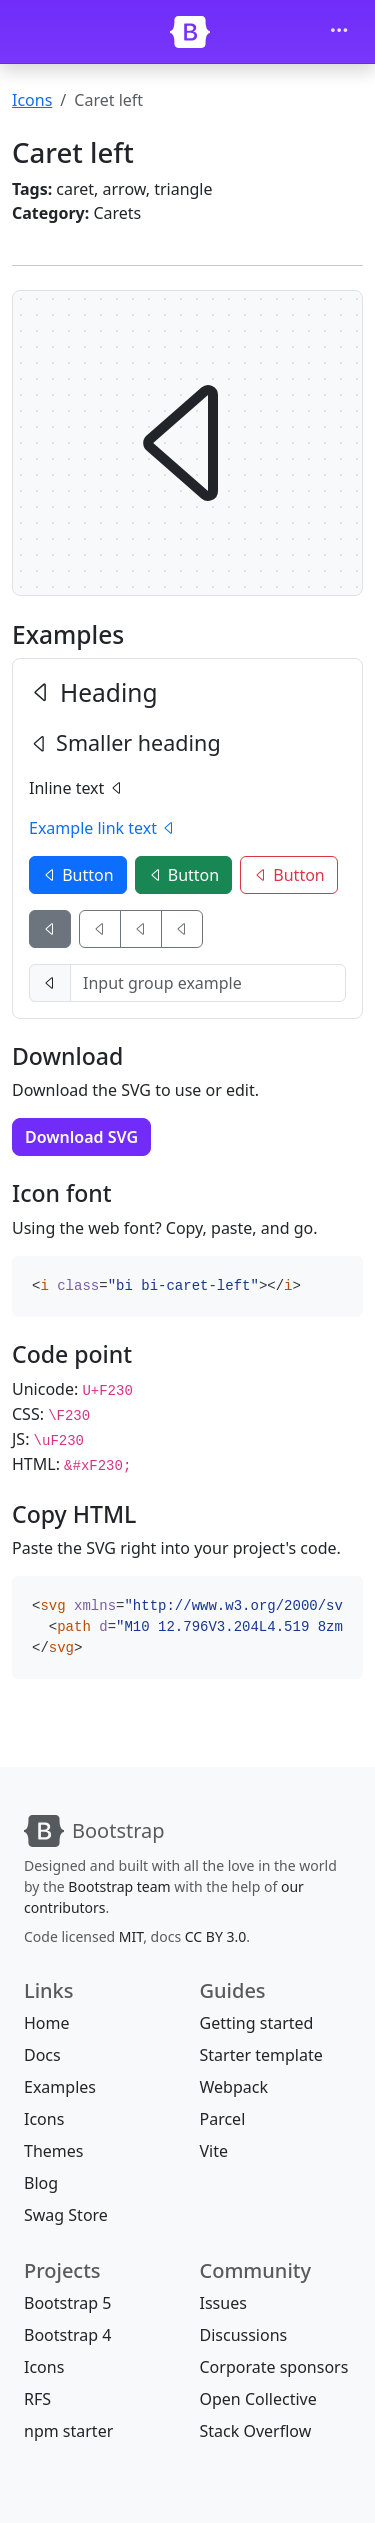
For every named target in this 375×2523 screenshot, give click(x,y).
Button (78, 875)
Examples (60, 2087)
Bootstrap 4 (67, 2335)
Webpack (234, 2087)
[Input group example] (208, 983)
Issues (223, 2303)
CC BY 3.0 (216, 1936)
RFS (37, 2399)
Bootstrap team (119, 1886)
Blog (41, 2183)
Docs (42, 2055)
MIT (131, 1936)
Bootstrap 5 (67, 2303)
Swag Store (66, 2215)
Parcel (223, 2119)
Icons (32, 100)
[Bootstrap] (190, 32)
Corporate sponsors (274, 2367)
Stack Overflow (256, 2431)
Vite (214, 2151)
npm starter (68, 2431)
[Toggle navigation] (339, 32)
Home (47, 2023)
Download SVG (81, 1137)
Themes (53, 2151)
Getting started (257, 2023)
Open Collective (258, 2399)
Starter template (261, 2055)
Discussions (244, 2335)
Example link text (103, 828)
